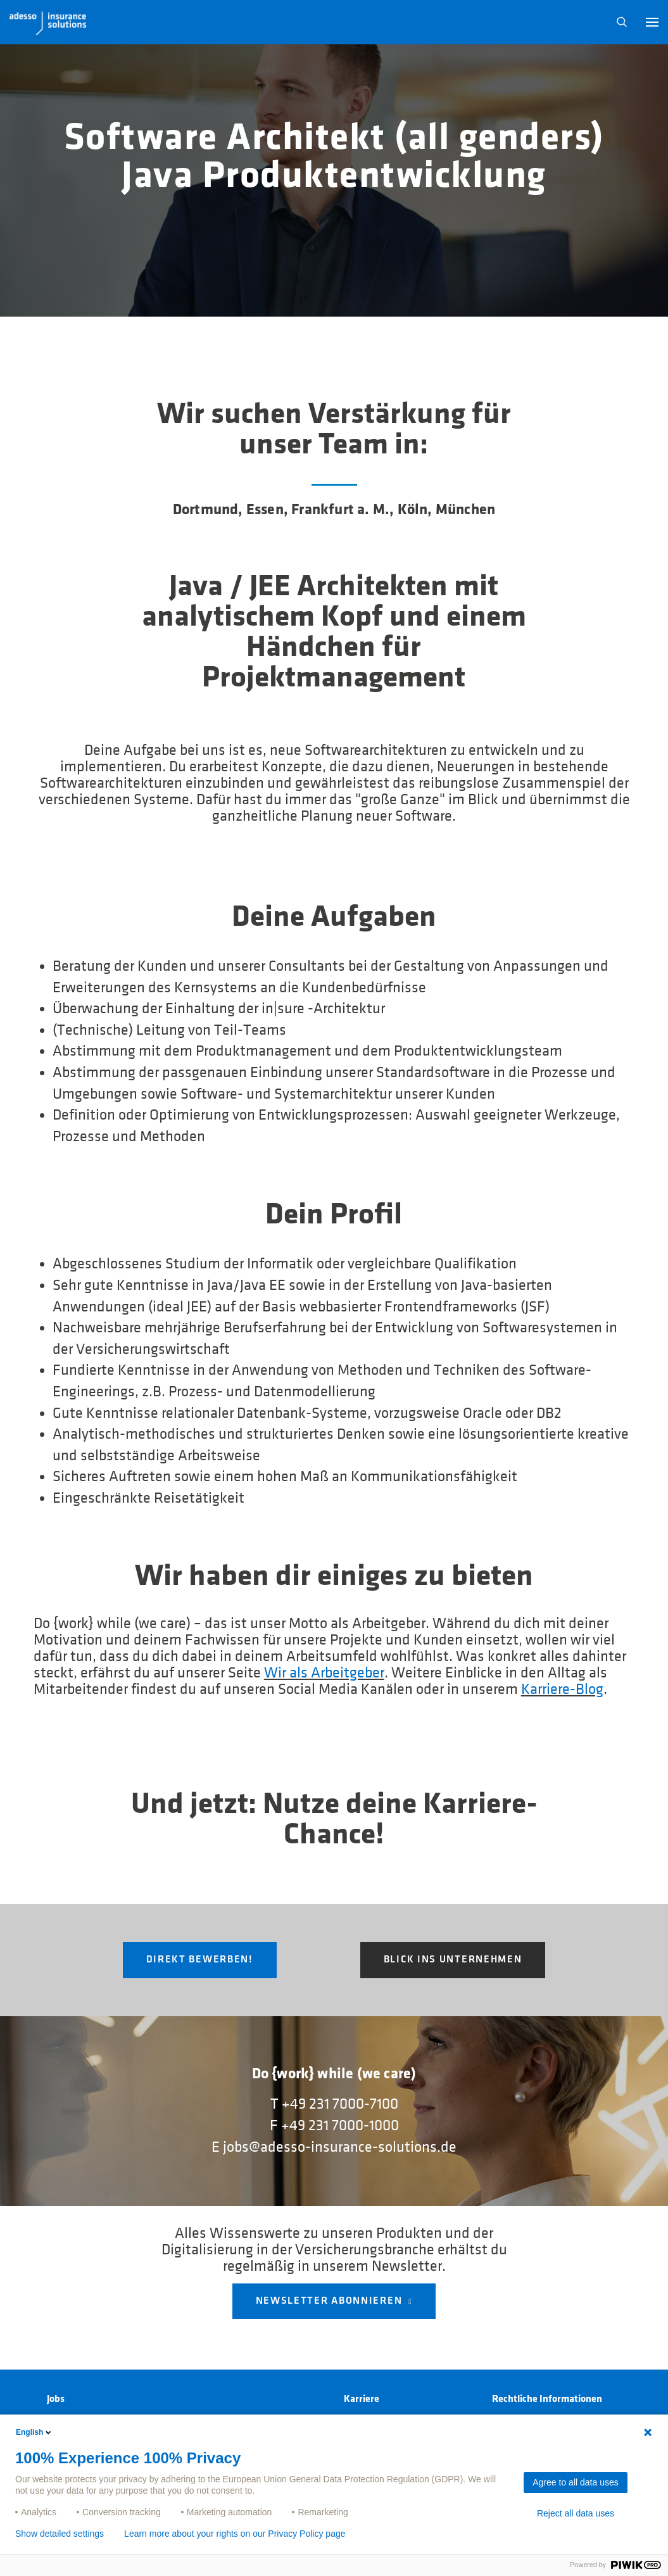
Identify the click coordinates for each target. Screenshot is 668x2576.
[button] (652, 22)
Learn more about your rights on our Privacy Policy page (234, 2534)
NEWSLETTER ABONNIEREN (329, 2301)
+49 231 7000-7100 (340, 2104)
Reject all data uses (575, 2513)
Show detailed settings (59, 2534)
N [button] (622, 22)
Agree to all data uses (575, 2482)
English (34, 2432)
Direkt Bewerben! (199, 1960)
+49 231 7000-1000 (340, 2126)
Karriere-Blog (562, 1689)
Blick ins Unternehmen (453, 1960)
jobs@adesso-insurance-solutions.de (340, 2146)
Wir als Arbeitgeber (324, 1673)
